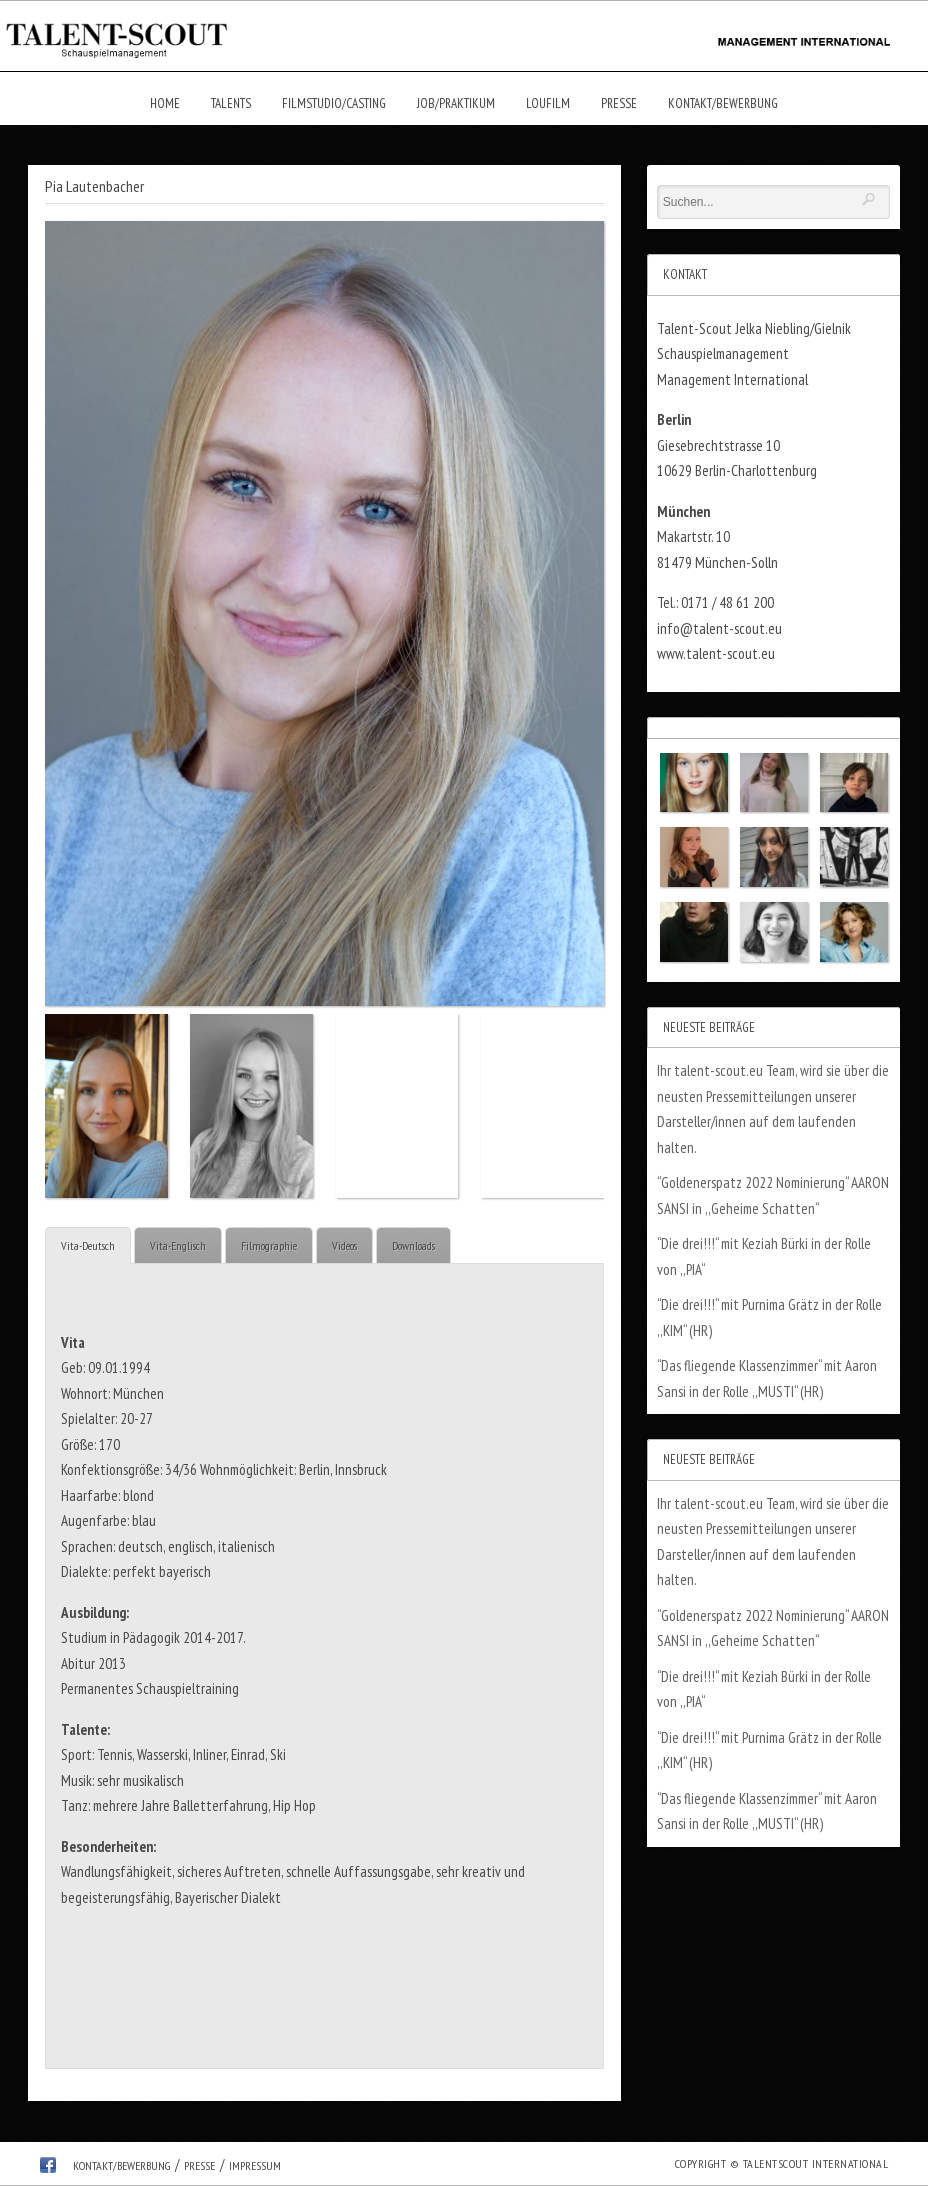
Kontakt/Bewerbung (723, 103)
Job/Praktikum (456, 103)
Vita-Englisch (178, 1245)
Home (165, 103)
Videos (344, 1245)
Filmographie (269, 1245)
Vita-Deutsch (88, 1245)
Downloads (413, 1245)
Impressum (255, 2165)
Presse (619, 103)
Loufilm (548, 103)
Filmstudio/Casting (334, 103)
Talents (231, 103)
